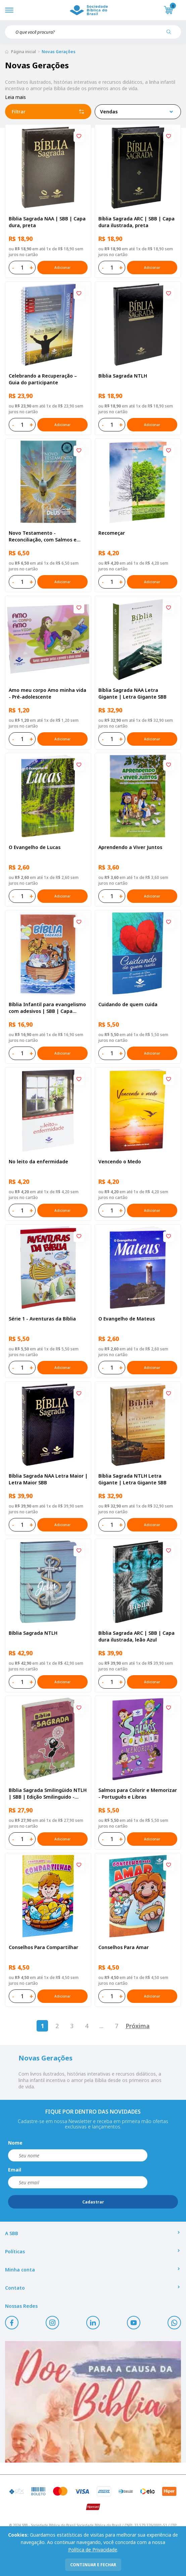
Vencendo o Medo (119, 1161)
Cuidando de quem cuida (127, 1004)
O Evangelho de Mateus (126, 1318)
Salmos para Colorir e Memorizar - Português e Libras (137, 1793)
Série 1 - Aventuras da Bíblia (42, 1318)
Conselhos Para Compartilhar (43, 1947)
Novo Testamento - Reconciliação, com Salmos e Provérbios (43, 536)
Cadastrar (93, 2202)
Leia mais (15, 97)
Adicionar (62, 267)
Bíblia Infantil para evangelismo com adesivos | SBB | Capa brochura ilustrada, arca (47, 1008)
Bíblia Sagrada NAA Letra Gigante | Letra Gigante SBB (132, 693)
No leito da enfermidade (38, 1161)
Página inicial (23, 52)
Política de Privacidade (92, 2549)
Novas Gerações (59, 52)
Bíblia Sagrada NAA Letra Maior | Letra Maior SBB (48, 1479)
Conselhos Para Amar (123, 1947)
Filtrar (48, 111)
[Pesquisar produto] (171, 34)
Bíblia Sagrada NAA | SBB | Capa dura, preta (47, 221)
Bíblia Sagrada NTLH (122, 376)
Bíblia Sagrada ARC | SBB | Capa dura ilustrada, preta (136, 221)
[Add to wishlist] (79, 136)
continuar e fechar (93, 2565)
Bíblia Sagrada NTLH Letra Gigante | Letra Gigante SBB (132, 1479)
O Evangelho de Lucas (34, 847)
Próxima (138, 2026)
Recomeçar (111, 533)
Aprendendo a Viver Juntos (130, 847)
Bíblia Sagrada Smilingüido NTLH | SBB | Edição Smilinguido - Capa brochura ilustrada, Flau (48, 1793)
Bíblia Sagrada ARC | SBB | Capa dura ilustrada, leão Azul (136, 1636)
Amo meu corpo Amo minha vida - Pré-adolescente (47, 693)
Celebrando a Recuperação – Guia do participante (43, 379)
